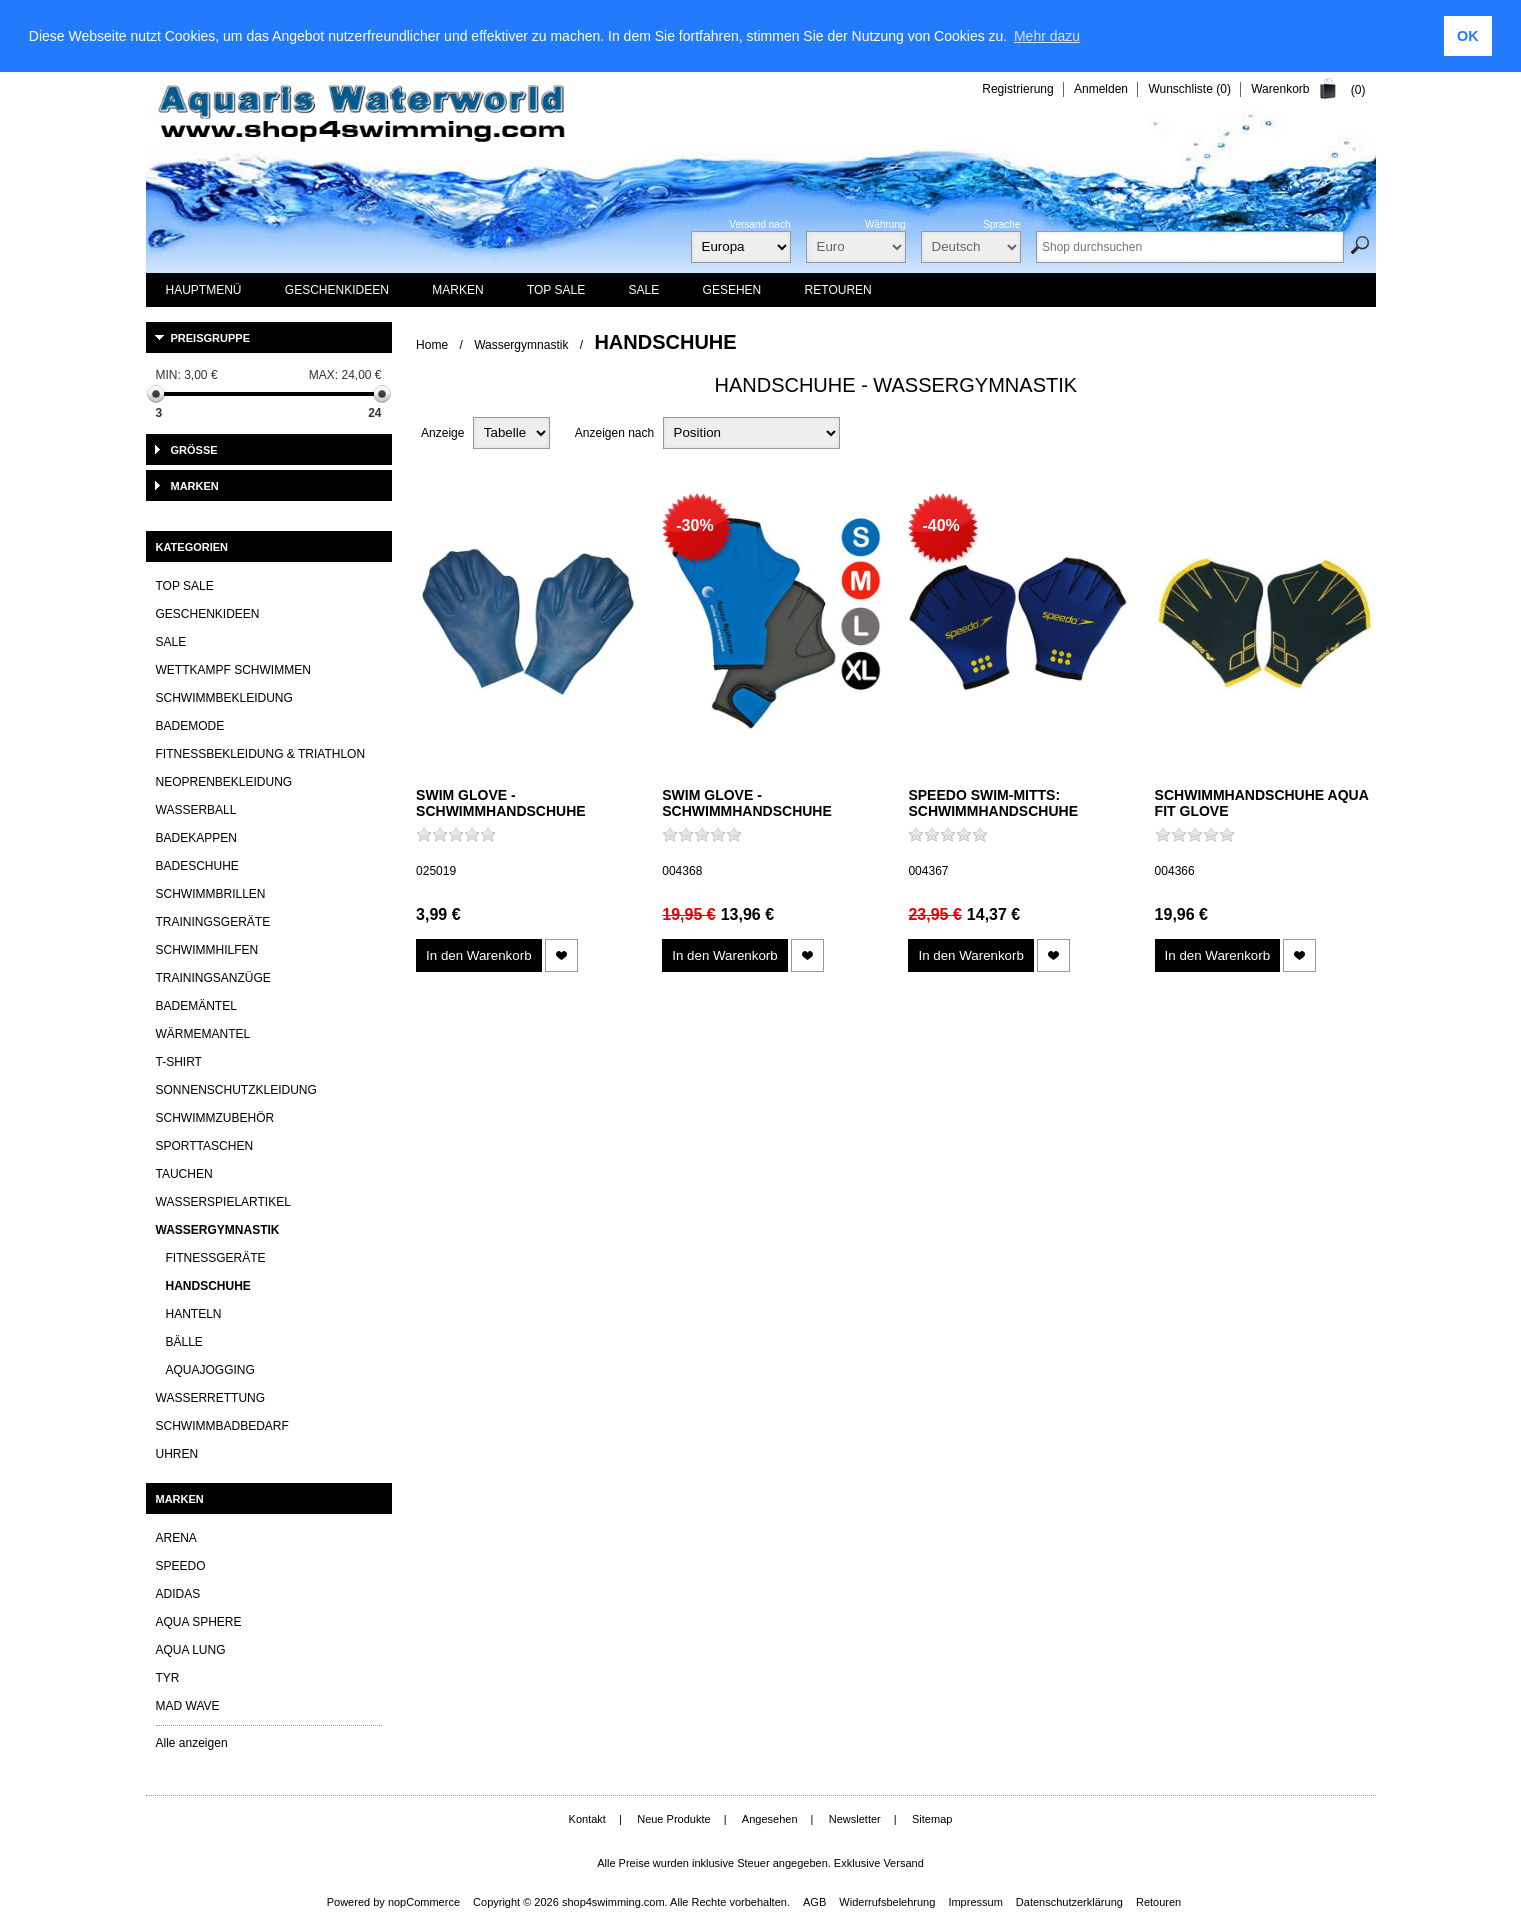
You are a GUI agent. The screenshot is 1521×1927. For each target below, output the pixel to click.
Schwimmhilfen (207, 950)
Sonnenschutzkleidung (236, 1090)
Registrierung (1017, 89)
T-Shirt (179, 1062)
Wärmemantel (203, 1034)
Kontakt (587, 1819)
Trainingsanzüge (213, 978)
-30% (694, 525)
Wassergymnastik (521, 345)
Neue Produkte (673, 1819)
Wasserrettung (211, 1398)
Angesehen (770, 1819)
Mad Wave (188, 1706)
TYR (168, 1678)
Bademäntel (196, 1006)
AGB (814, 1902)
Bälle (184, 1342)
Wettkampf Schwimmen (233, 670)
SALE (171, 642)
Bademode (190, 726)
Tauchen (184, 1174)
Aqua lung (191, 1650)
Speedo (181, 1566)
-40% (940, 525)
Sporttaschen (205, 1146)
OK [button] (1468, 36)
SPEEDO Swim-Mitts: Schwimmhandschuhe (993, 803)
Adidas (178, 1594)
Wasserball (196, 810)
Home (432, 345)
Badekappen (196, 838)
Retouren (1158, 1902)
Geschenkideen (208, 614)
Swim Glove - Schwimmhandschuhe (501, 803)
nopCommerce (424, 1902)
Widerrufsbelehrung (887, 1902)
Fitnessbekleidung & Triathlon (261, 754)
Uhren (177, 1454)
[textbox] (1190, 247)
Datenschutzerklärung (1069, 1902)
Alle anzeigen (192, 1743)
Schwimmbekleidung (224, 698)
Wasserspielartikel (223, 1202)
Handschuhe (208, 1286)
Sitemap (932, 1819)
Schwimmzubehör (215, 1118)
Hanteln (194, 1314)
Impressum (975, 1902)
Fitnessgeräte (216, 1258)
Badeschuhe (197, 866)
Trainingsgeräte (213, 922)
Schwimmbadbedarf (222, 1426)
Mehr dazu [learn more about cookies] (1047, 36)
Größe (194, 450)
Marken (195, 486)
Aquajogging (210, 1370)
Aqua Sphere (199, 1622)
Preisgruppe (210, 338)
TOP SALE (185, 586)
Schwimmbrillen (211, 894)
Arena (176, 1538)
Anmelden (1101, 89)
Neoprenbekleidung (224, 782)
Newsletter (855, 1819)
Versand (903, 1863)
